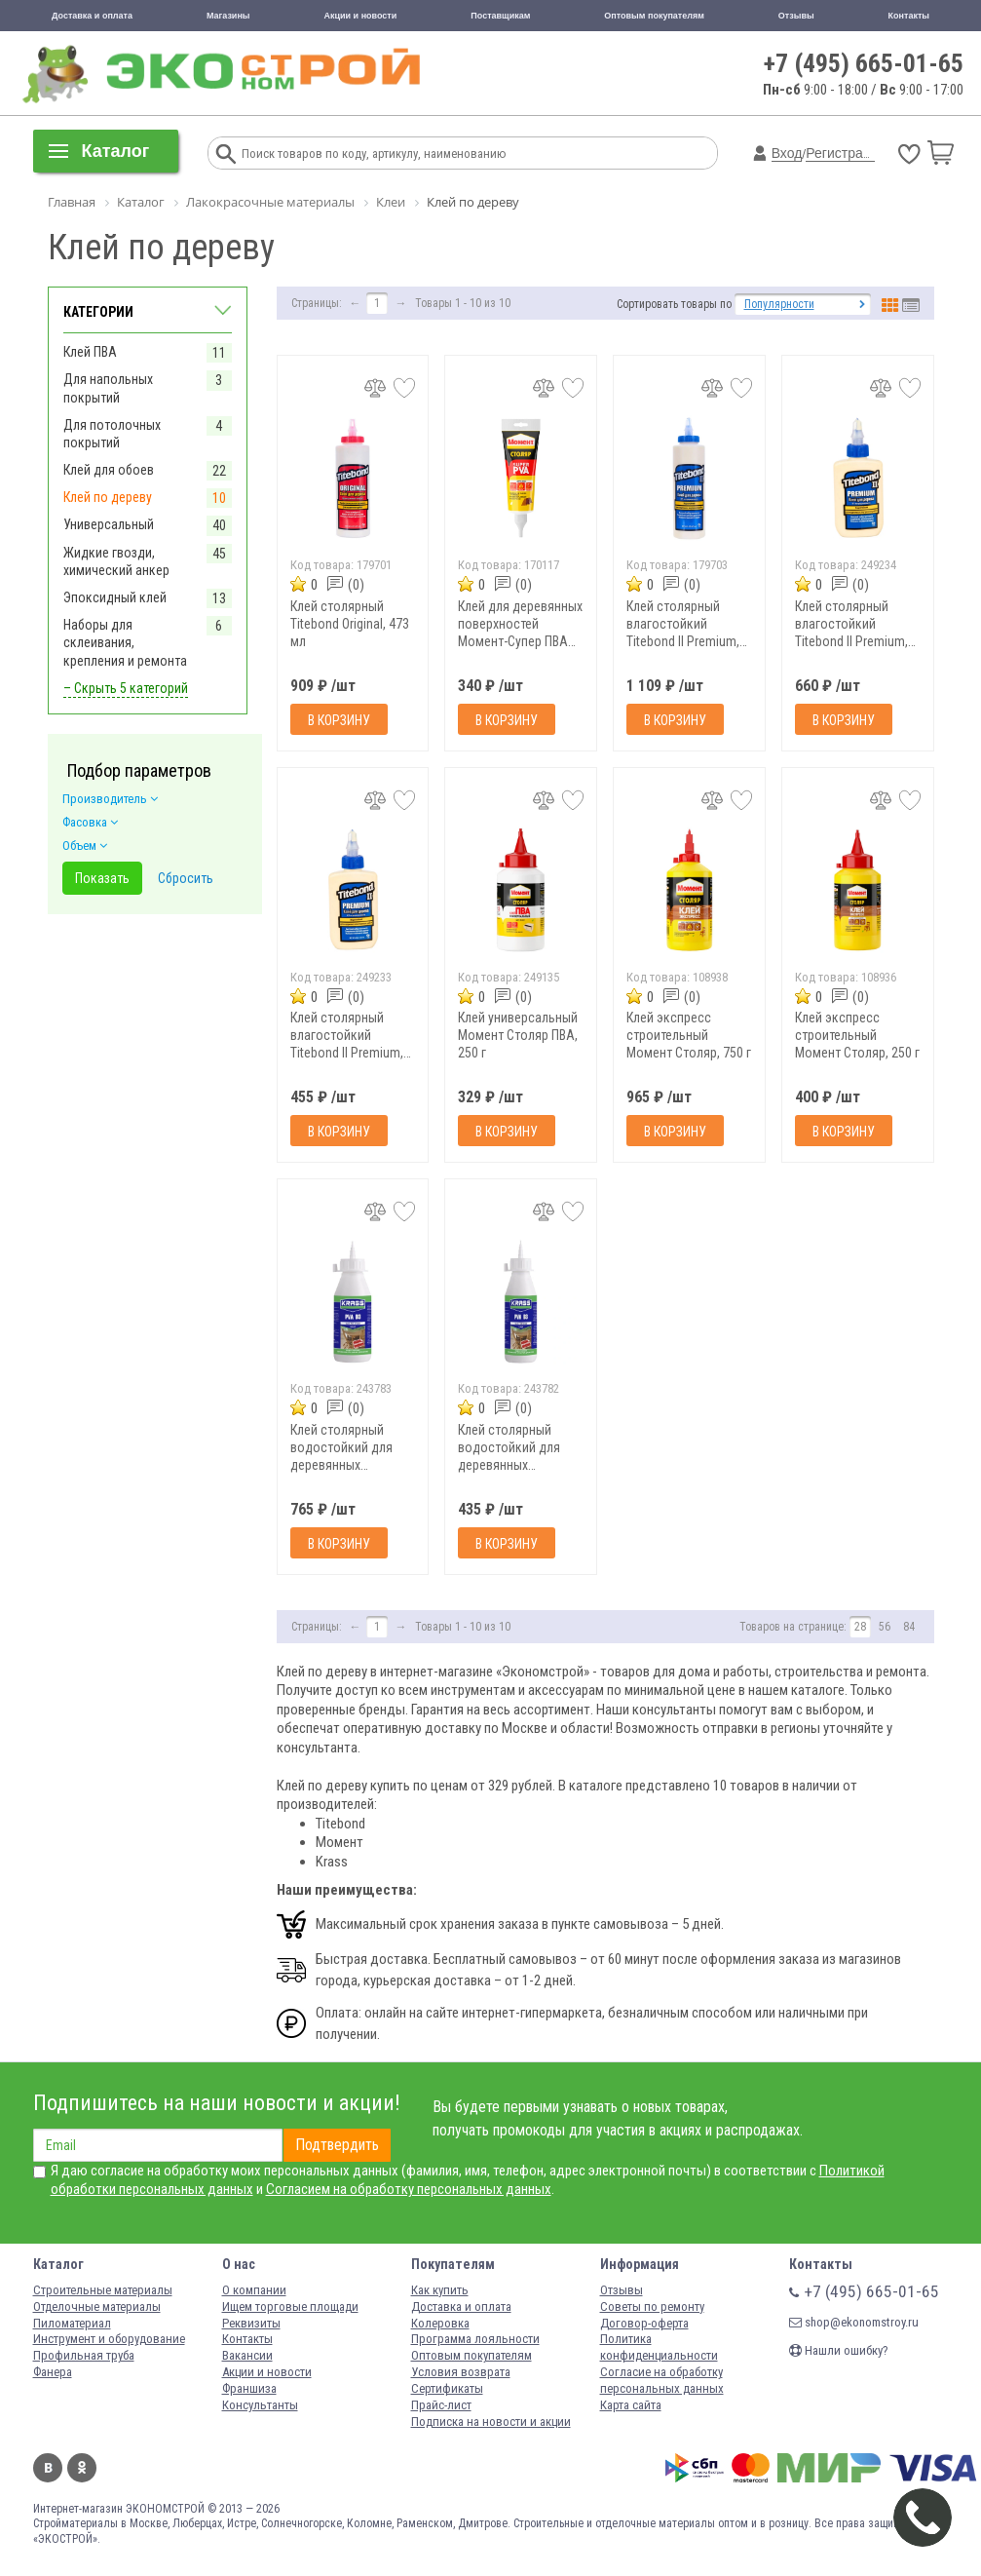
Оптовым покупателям (654, 15)
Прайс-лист (441, 2405)
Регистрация (846, 153)
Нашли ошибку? (838, 2350)
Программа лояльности (475, 2338)
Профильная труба (83, 2355)
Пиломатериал (72, 2323)
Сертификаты (447, 2388)
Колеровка (440, 2323)
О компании (254, 2290)
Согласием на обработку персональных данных (408, 2189)
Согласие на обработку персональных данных (662, 2380)
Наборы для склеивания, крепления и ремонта (125, 642)
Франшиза (249, 2388)
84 (909, 1627)
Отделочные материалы (97, 2306)
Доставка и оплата (92, 15)
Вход (787, 153)
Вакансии (247, 2355)
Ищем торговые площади (290, 2306)
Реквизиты (251, 2323)
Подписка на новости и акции (491, 2421)
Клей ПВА (90, 352)
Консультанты (260, 2405)
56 (884, 1627)
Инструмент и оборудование (109, 2338)
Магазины (228, 15)
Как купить (440, 2290)
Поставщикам (500, 15)
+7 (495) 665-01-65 (863, 63)
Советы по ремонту (652, 2306)
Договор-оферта (644, 2323)
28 (860, 1627)
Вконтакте (47, 2467)
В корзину (339, 720)
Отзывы (796, 15)
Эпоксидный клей (115, 597)
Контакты (908, 15)
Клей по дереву (107, 497)
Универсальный (108, 524)
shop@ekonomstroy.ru (854, 2322)
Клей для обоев (108, 470)
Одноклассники (81, 2467)
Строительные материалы (102, 2290)
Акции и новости (360, 15)
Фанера (52, 2372)
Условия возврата (460, 2372)
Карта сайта (630, 2405)
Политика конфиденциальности (659, 2347)
